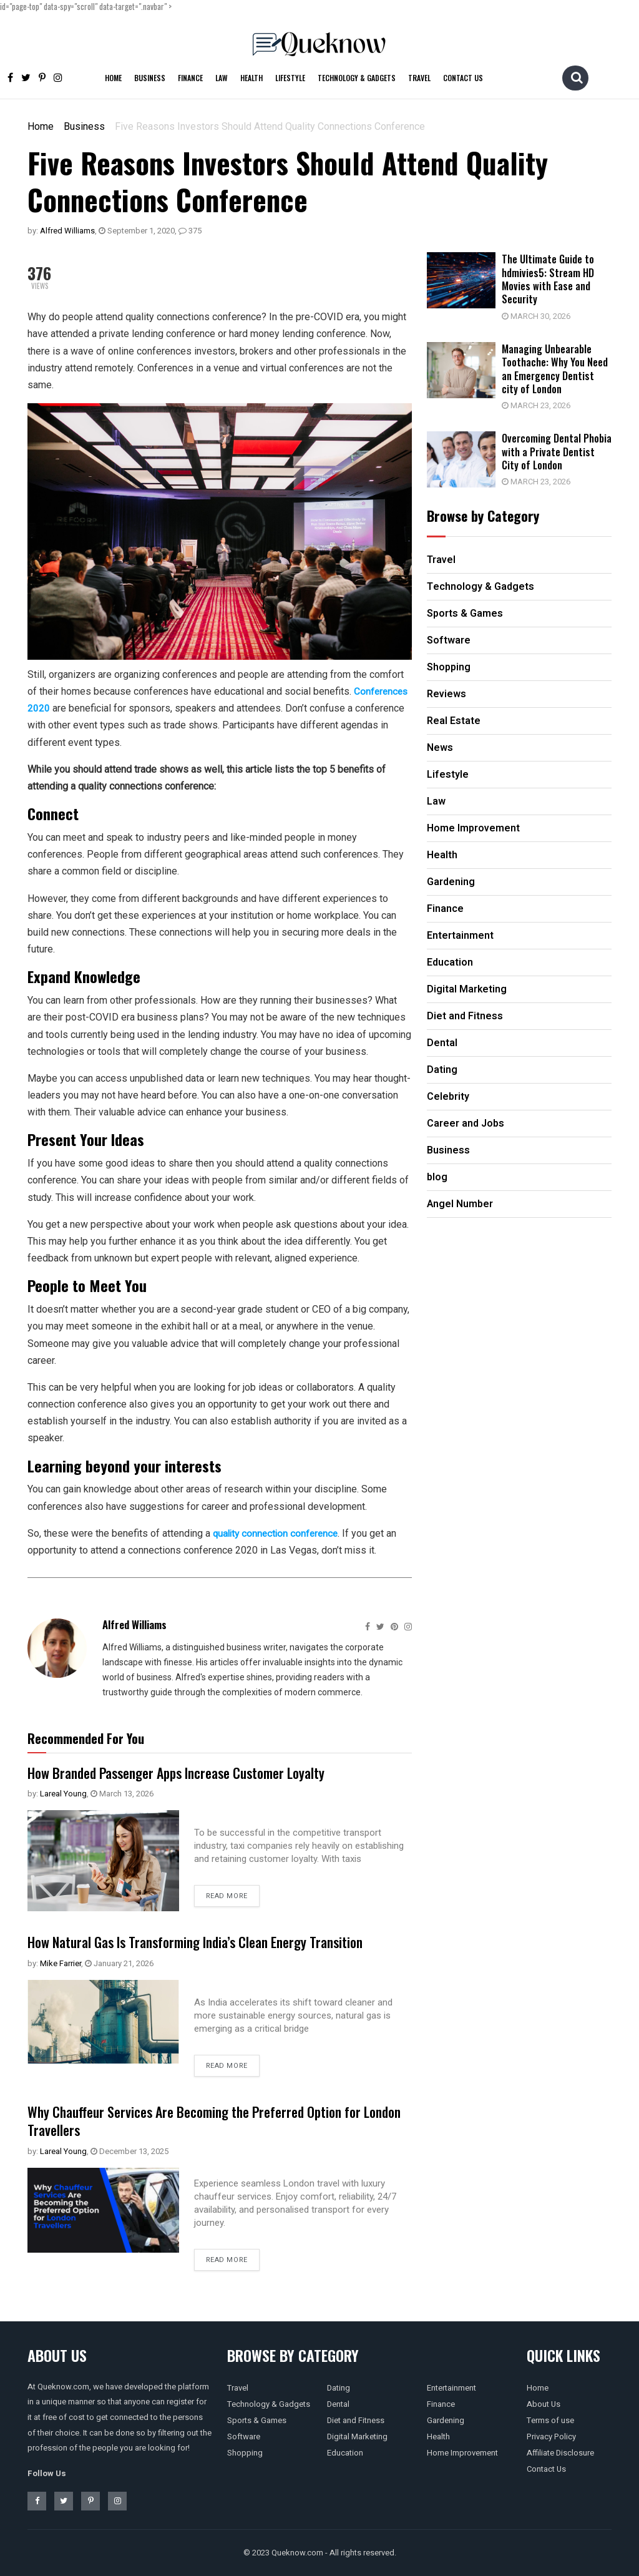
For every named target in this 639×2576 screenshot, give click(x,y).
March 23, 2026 (542, 404)
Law (221, 77)
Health (251, 77)
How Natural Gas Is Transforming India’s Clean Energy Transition (214, 1941)
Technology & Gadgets (357, 77)
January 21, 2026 (119, 1963)
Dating (338, 2388)
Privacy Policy (551, 2436)
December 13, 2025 (129, 2151)
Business (149, 77)
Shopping (245, 2453)
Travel (419, 77)
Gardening (445, 2420)
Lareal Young (63, 1793)
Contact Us (463, 77)
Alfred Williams (67, 230)
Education (345, 2453)
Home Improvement (462, 2453)
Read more (227, 1896)
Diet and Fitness (355, 2420)
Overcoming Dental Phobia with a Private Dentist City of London (555, 449)
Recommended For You (85, 1738)
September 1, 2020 (137, 230)
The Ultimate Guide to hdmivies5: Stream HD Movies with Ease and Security (555, 278)
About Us (543, 2404)
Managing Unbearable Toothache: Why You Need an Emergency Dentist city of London (555, 367)
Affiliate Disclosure (560, 2453)
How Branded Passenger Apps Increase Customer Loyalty (192, 1772)
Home (113, 77)
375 (190, 230)
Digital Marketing (357, 2436)
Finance (190, 77)
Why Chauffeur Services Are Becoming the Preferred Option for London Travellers (211, 2120)
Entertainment (451, 2388)
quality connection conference (278, 1533)
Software (243, 2436)
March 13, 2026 (122, 1793)
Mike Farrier (60, 1963)
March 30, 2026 (542, 315)
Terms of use (550, 2420)
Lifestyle (290, 77)
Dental (338, 2404)
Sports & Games (256, 2420)
